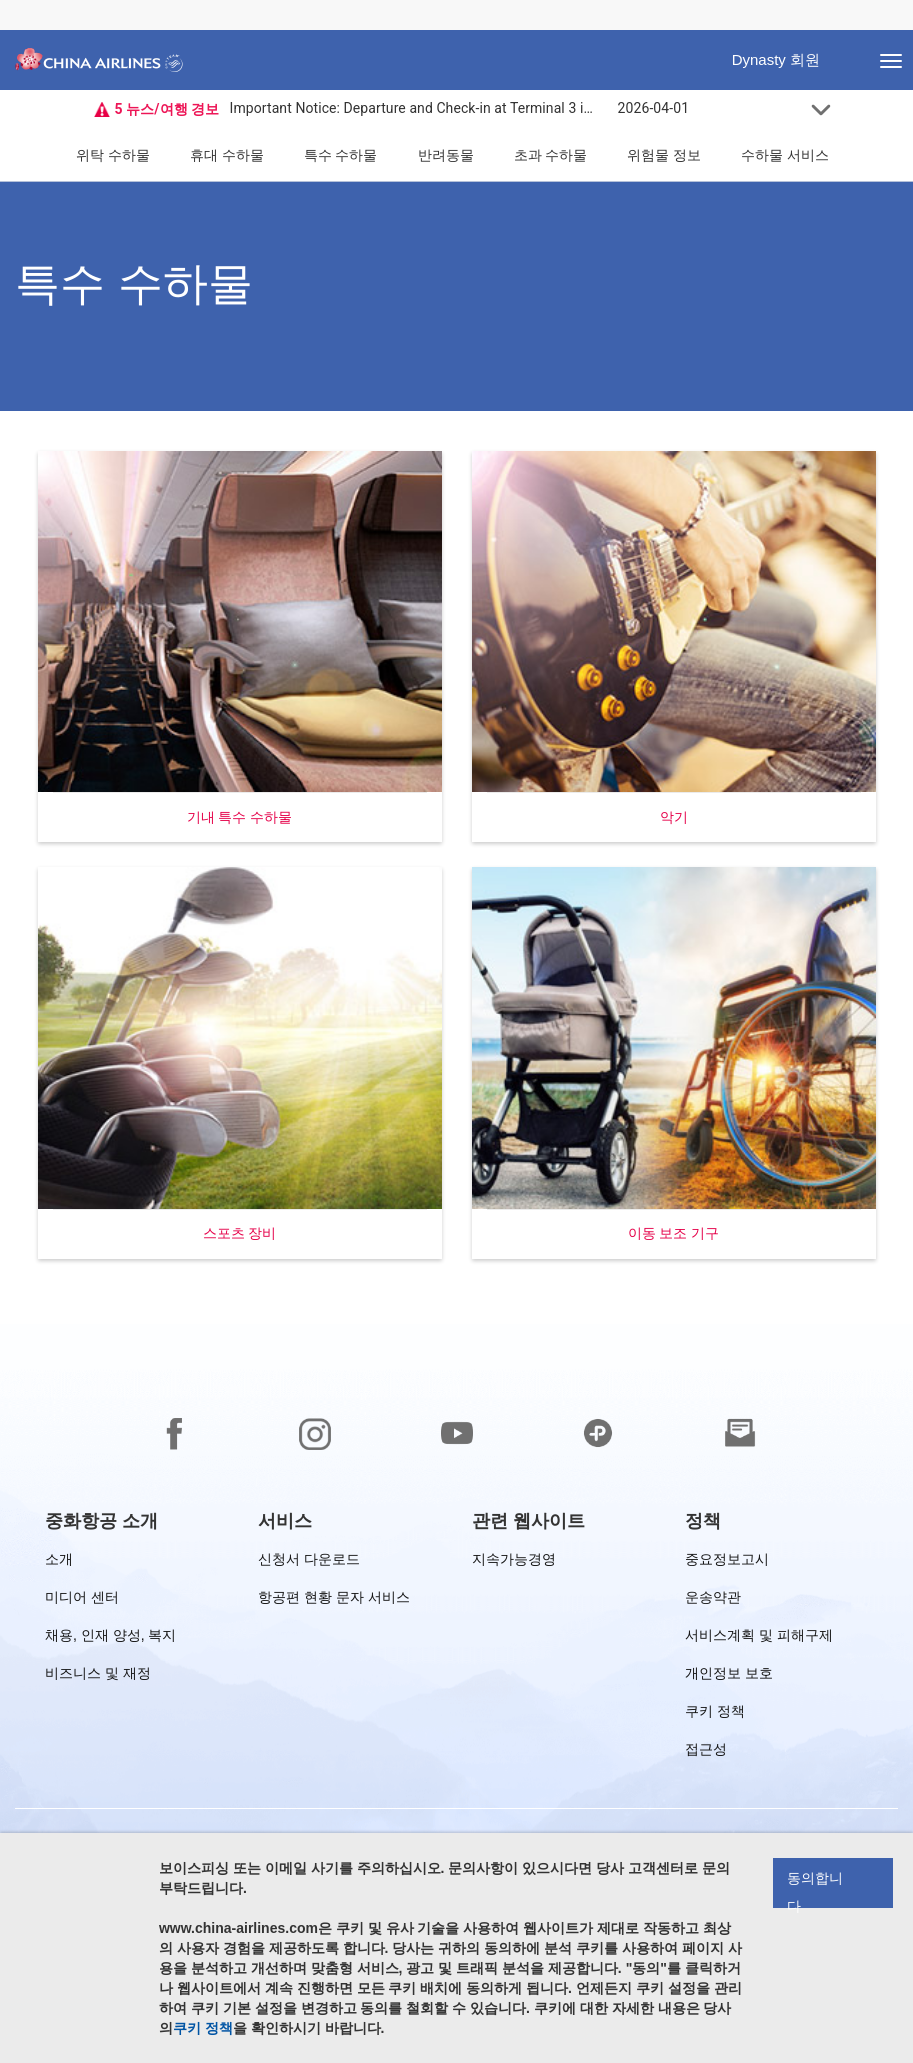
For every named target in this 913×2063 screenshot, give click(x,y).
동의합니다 (815, 1889)
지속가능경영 (514, 1562)
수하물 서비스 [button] (785, 155)
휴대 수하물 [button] (227, 155)
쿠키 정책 (715, 1714)
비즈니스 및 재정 (98, 1676)
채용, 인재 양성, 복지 (110, 1638)
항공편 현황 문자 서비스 (334, 1600)
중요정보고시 (727, 1562)
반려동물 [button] (446, 155)
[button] (240, 646)
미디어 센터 (82, 1600)
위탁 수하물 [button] (113, 155)
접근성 (706, 1752)
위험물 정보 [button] (664, 155)
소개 (59, 1562)
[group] (101, 1521)
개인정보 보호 (729, 1676)
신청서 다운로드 (309, 1562)
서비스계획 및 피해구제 (759, 1638)
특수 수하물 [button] (341, 155)
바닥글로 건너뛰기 (15, 0)
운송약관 (713, 1600)
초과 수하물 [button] (551, 155)
